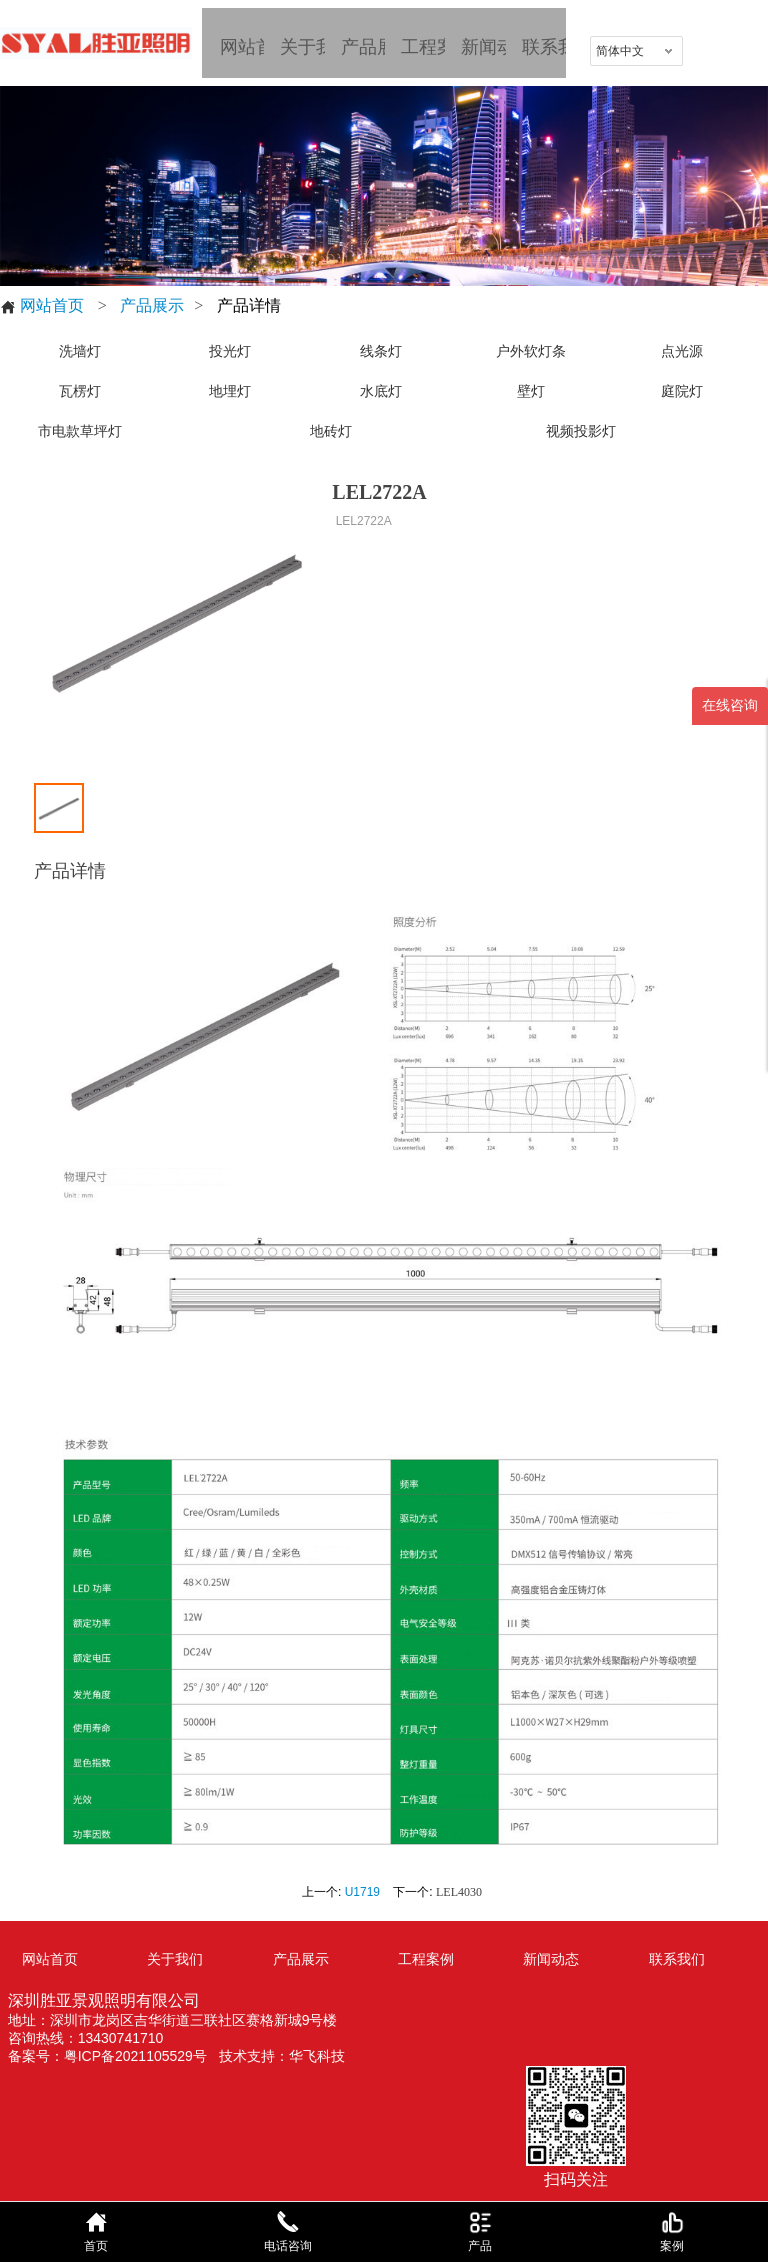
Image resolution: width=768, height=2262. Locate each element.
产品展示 (152, 305)
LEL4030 (459, 1892)
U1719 (362, 1892)
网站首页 (42, 306)
